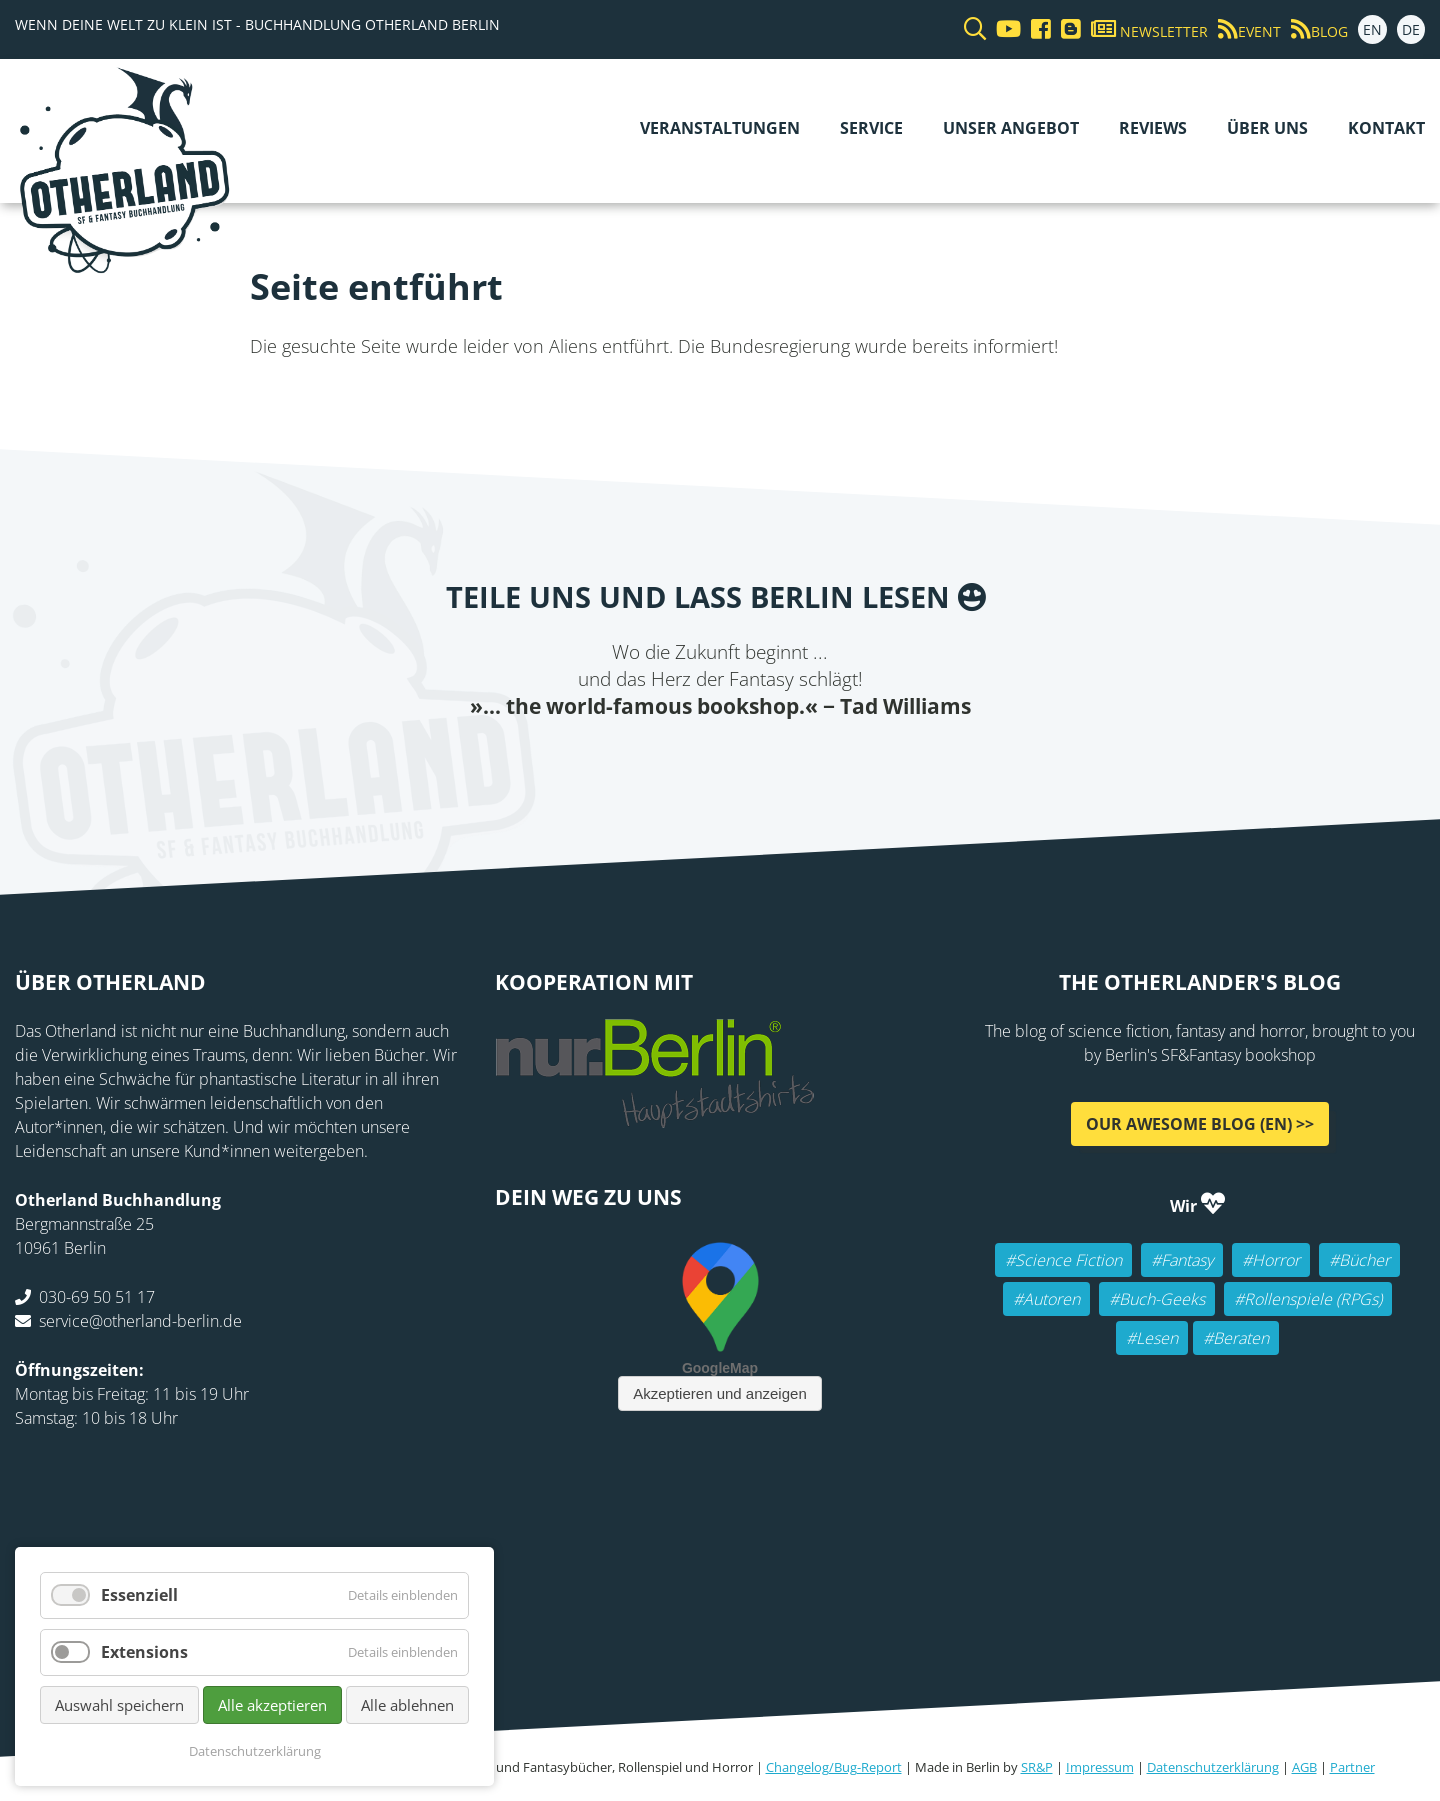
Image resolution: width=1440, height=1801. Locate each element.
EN (1372, 29)
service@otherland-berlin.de (140, 1320)
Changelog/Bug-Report (834, 1767)
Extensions (144, 1652)
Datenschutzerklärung (1213, 1767)
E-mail (700, 761)
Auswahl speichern (119, 1705)
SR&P (1037, 1767)
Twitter (660, 761)
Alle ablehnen (407, 1705)
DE (1411, 29)
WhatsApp (780, 761)
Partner (1352, 1767)
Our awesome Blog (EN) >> (1200, 1123)
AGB (1304, 1767)
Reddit (740, 761)
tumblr (820, 761)
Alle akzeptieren (272, 1705)
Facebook (620, 761)
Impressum (1100, 1767)
